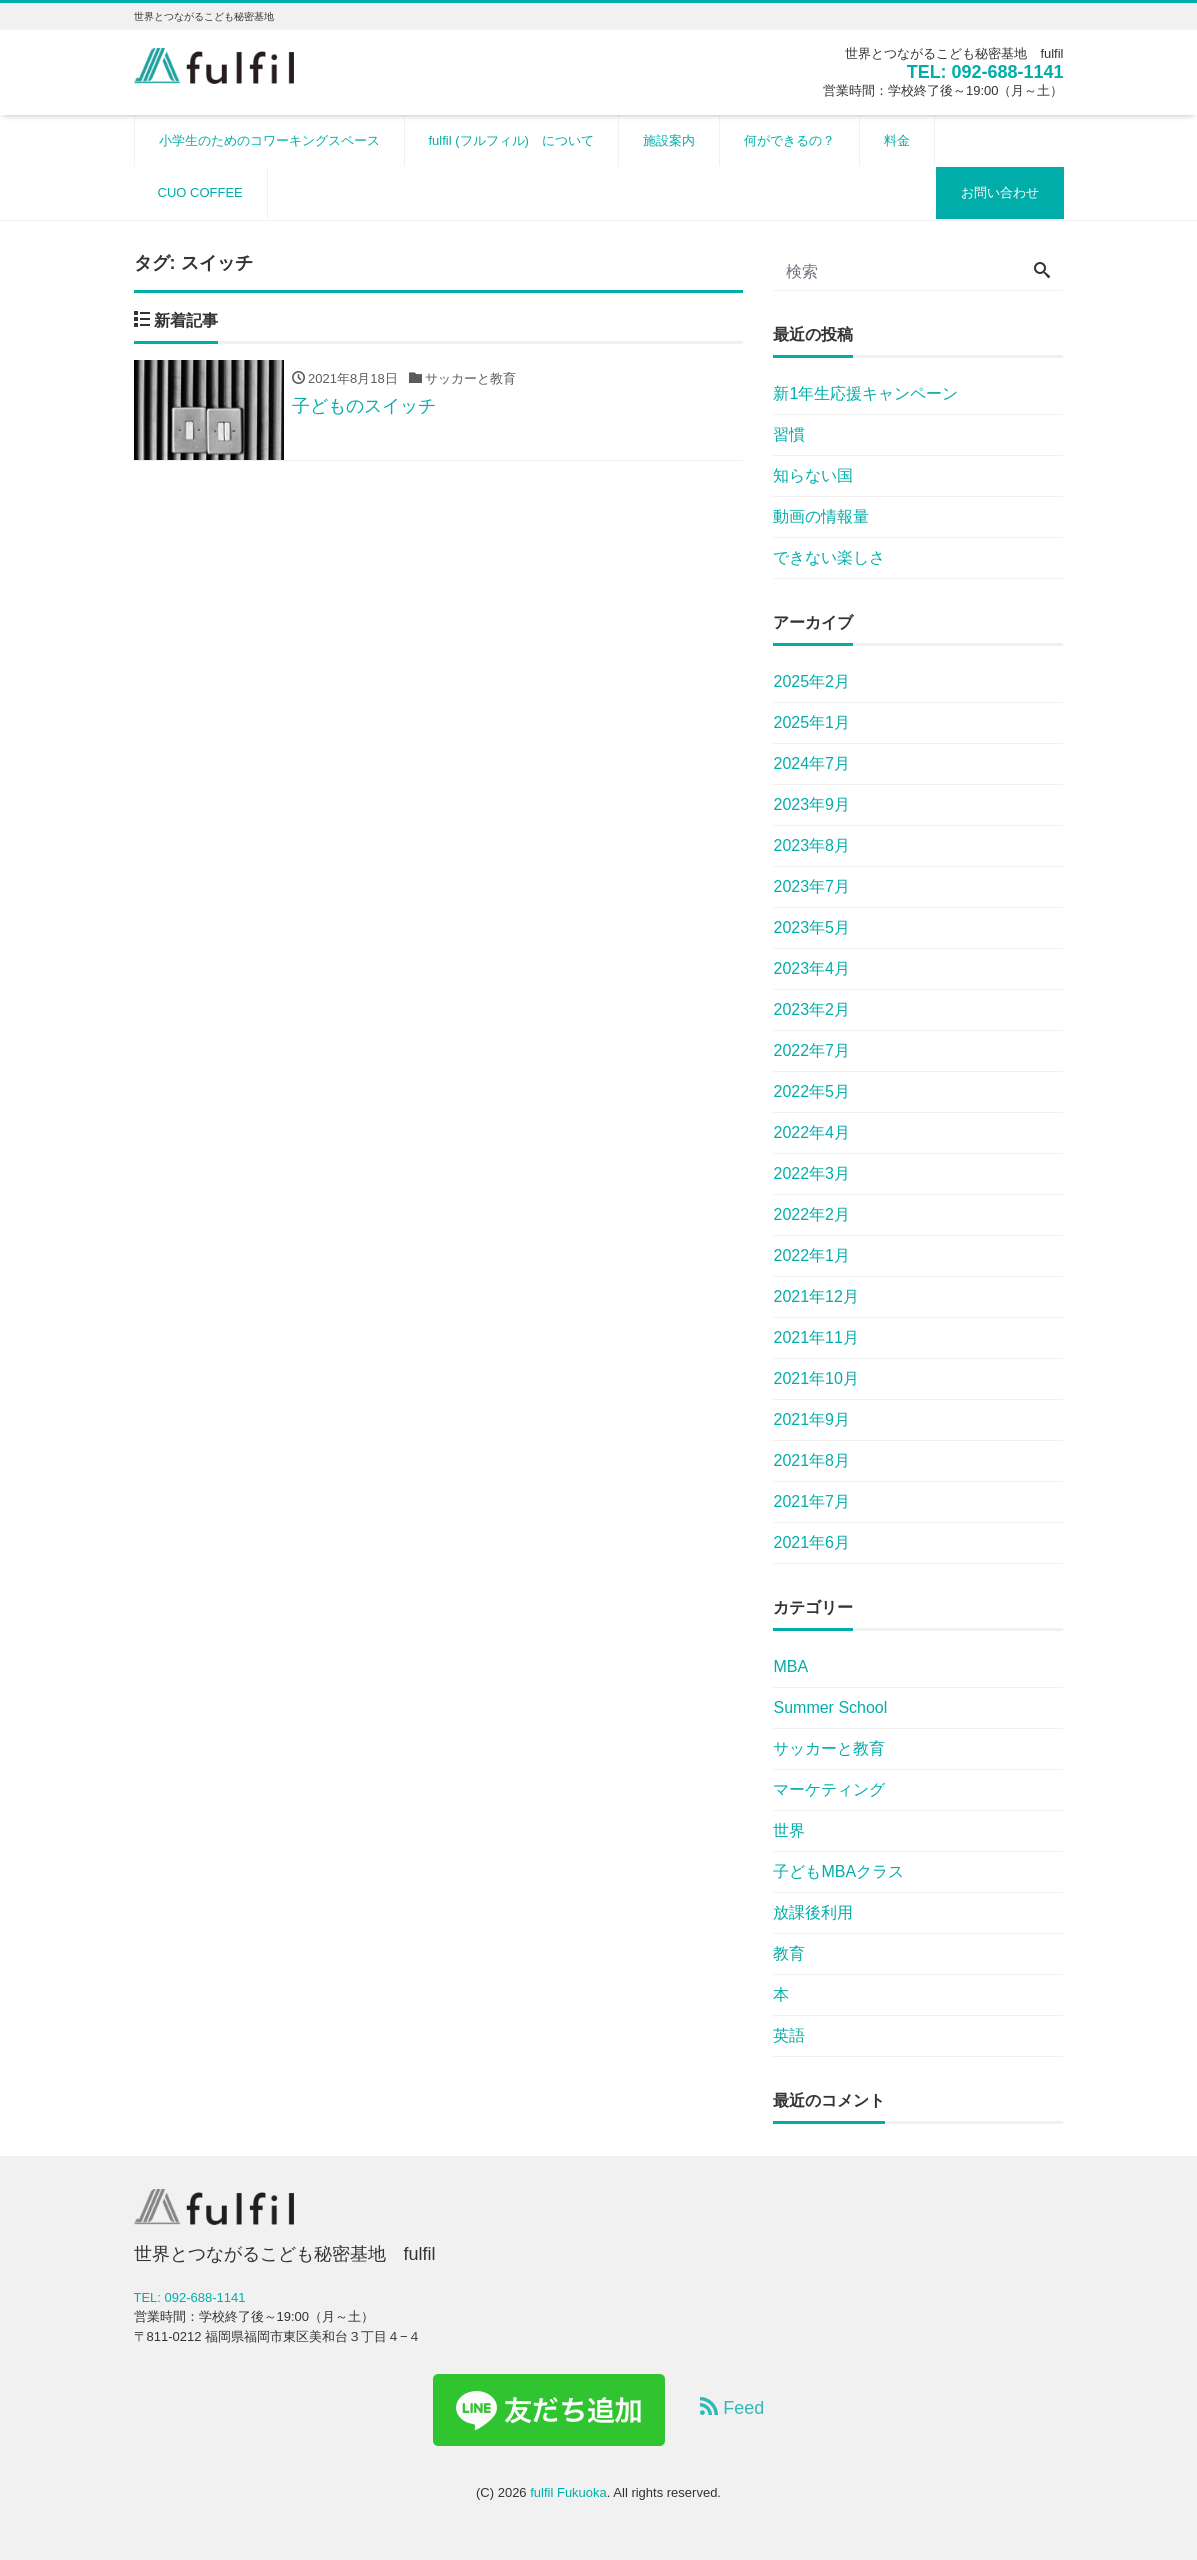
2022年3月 (811, 1173)
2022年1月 (811, 1255)
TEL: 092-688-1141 (984, 72)
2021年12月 (815, 1296)
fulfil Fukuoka (568, 2492)
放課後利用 (813, 1912)
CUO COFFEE (200, 192)
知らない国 (813, 475)
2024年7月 (811, 763)
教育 (789, 1953)
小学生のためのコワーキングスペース (269, 140)
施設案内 (669, 140)
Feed (732, 2407)
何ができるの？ (789, 140)
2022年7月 (811, 1050)
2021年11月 (815, 1337)
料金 (897, 140)
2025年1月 (811, 722)
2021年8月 (811, 1460)
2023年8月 (811, 845)
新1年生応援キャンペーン (865, 393)
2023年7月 (811, 886)
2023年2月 (811, 1009)
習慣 (789, 434)
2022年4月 (811, 1132)
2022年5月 (811, 1091)
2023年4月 (811, 968)
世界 (789, 1830)
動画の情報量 (821, 516)
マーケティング (829, 1789)
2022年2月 (811, 1214)
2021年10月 (815, 1378)
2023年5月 (811, 927)
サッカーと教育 (829, 1748)
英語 (789, 2035)
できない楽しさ (829, 557)
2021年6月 (811, 1542)
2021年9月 (811, 1419)
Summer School (830, 1707)
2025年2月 (811, 681)
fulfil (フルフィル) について (511, 140)
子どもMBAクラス (838, 1871)
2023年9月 (811, 804)
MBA (790, 1666)
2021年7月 (811, 1501)
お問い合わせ (1000, 192)
